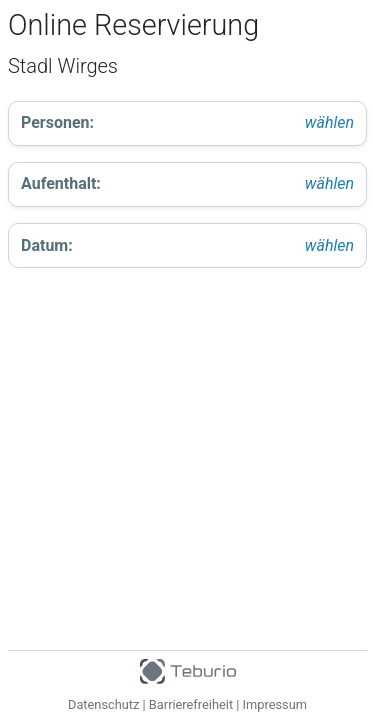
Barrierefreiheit (191, 704)
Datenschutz (103, 704)
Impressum (275, 704)
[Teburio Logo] (187, 667)
